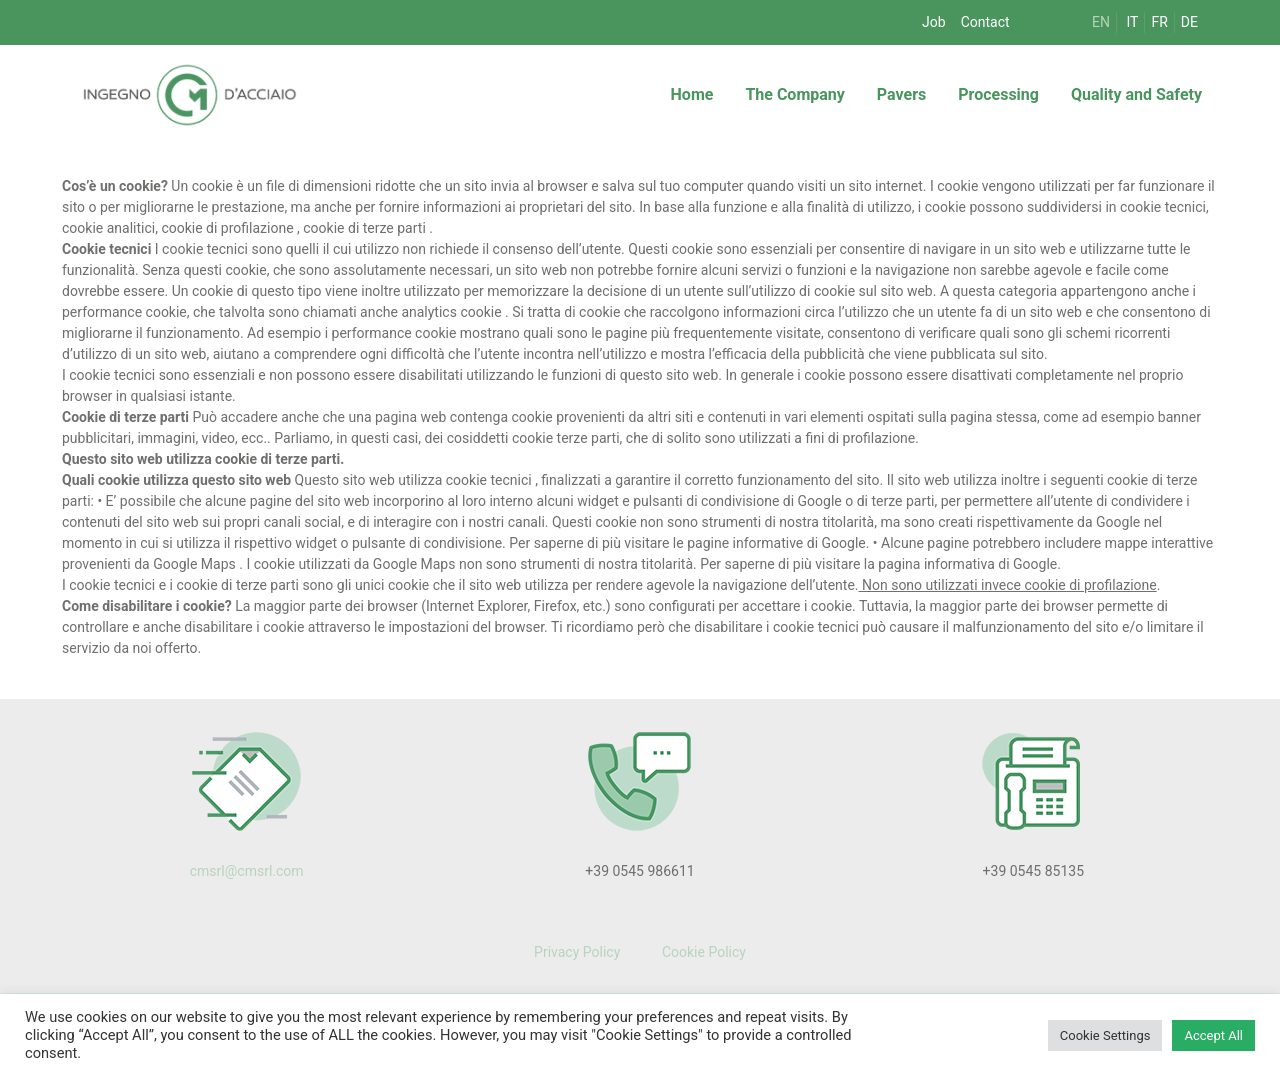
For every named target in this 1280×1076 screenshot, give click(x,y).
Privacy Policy (577, 952)
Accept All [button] (1213, 1035)
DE (1189, 22)
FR (1159, 22)
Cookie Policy (701, 952)
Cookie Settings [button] (1105, 1035)
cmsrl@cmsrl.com (247, 871)
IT (1133, 22)
